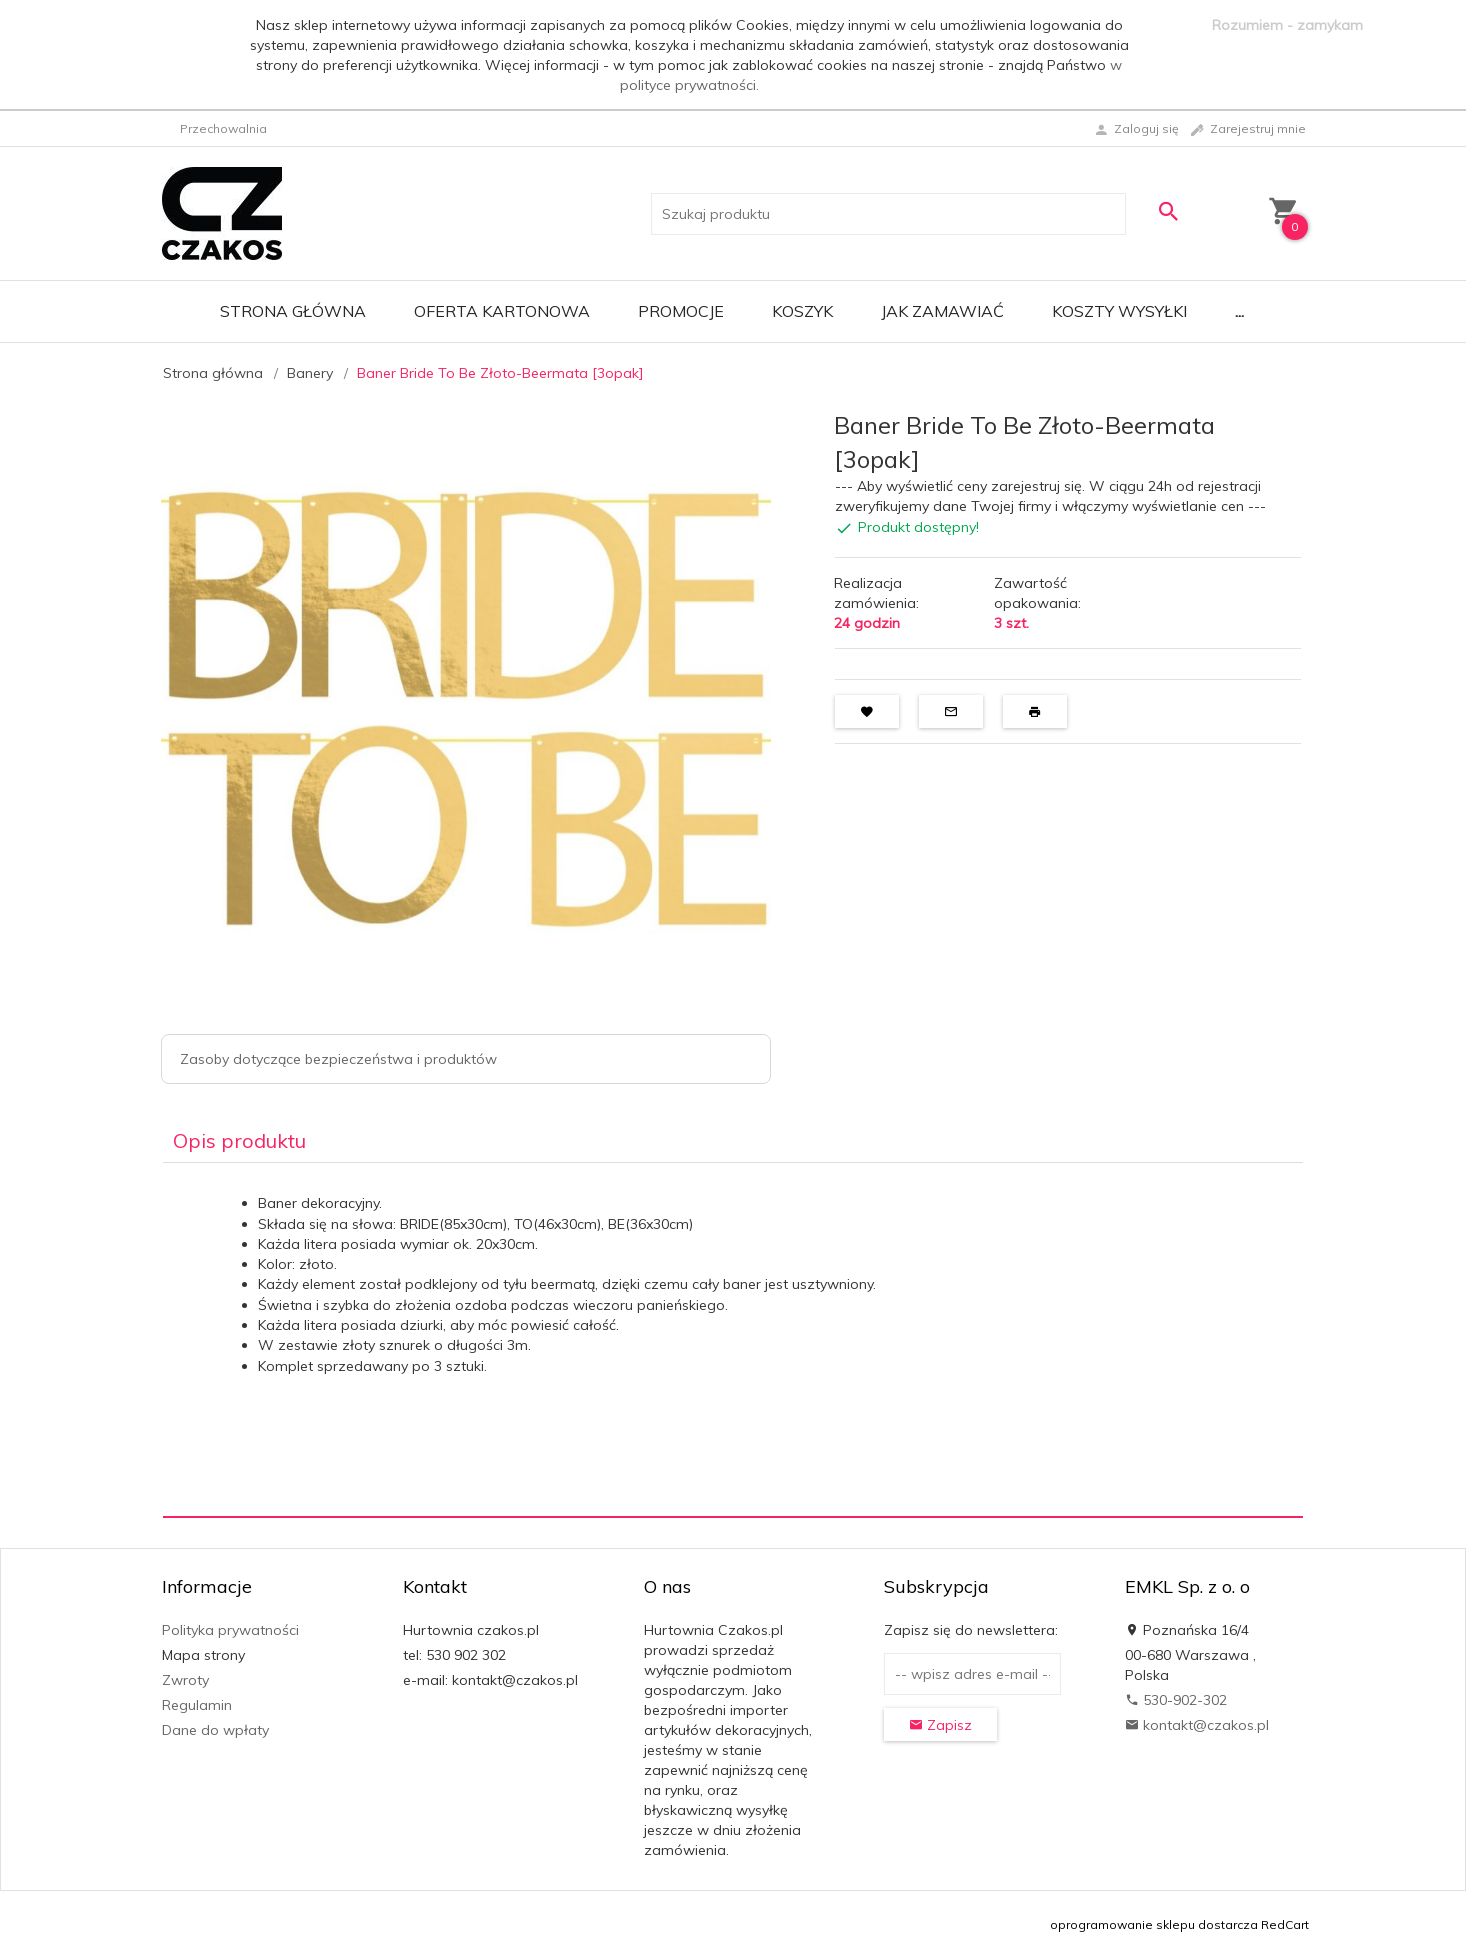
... (1239, 311)
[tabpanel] (733, 1339)
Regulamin (197, 1705)
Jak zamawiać (942, 311)
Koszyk (802, 311)
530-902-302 (1176, 1700)
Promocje (681, 311)
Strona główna (293, 311)
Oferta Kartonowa (502, 311)
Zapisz (940, 1725)
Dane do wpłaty (215, 1730)
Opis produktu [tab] (239, 1140)
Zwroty (185, 1680)
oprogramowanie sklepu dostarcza (1154, 1924)
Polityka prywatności (230, 1630)
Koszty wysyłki (1119, 311)
